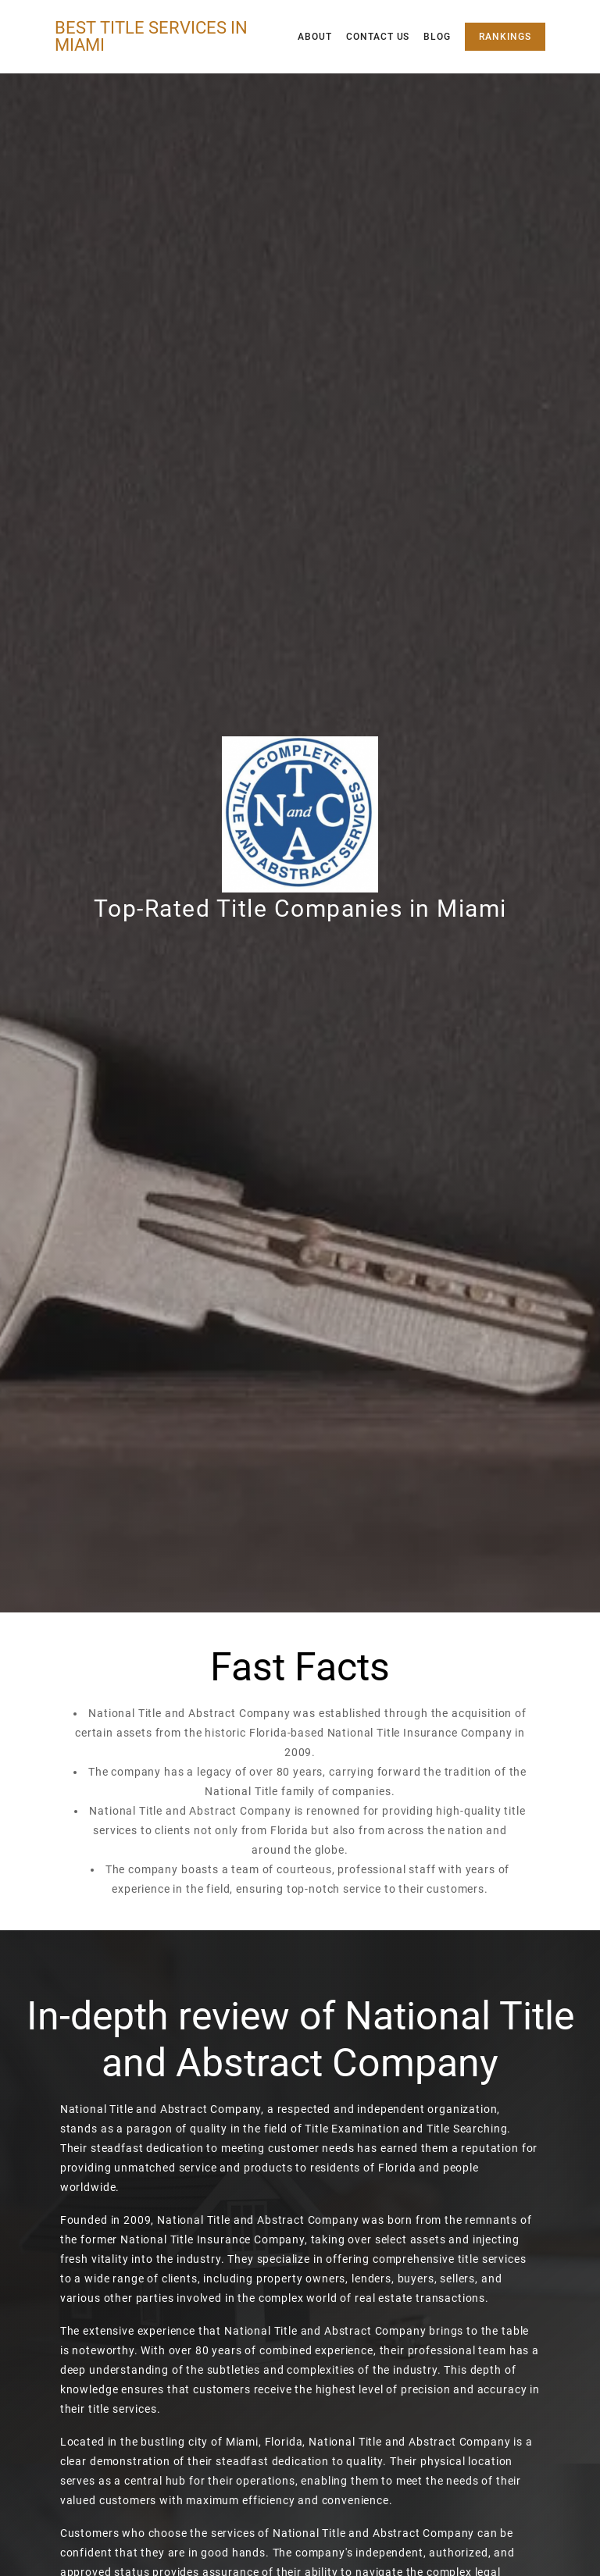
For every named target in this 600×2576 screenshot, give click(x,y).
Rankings (505, 36)
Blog (437, 36)
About (315, 36)
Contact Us (378, 36)
